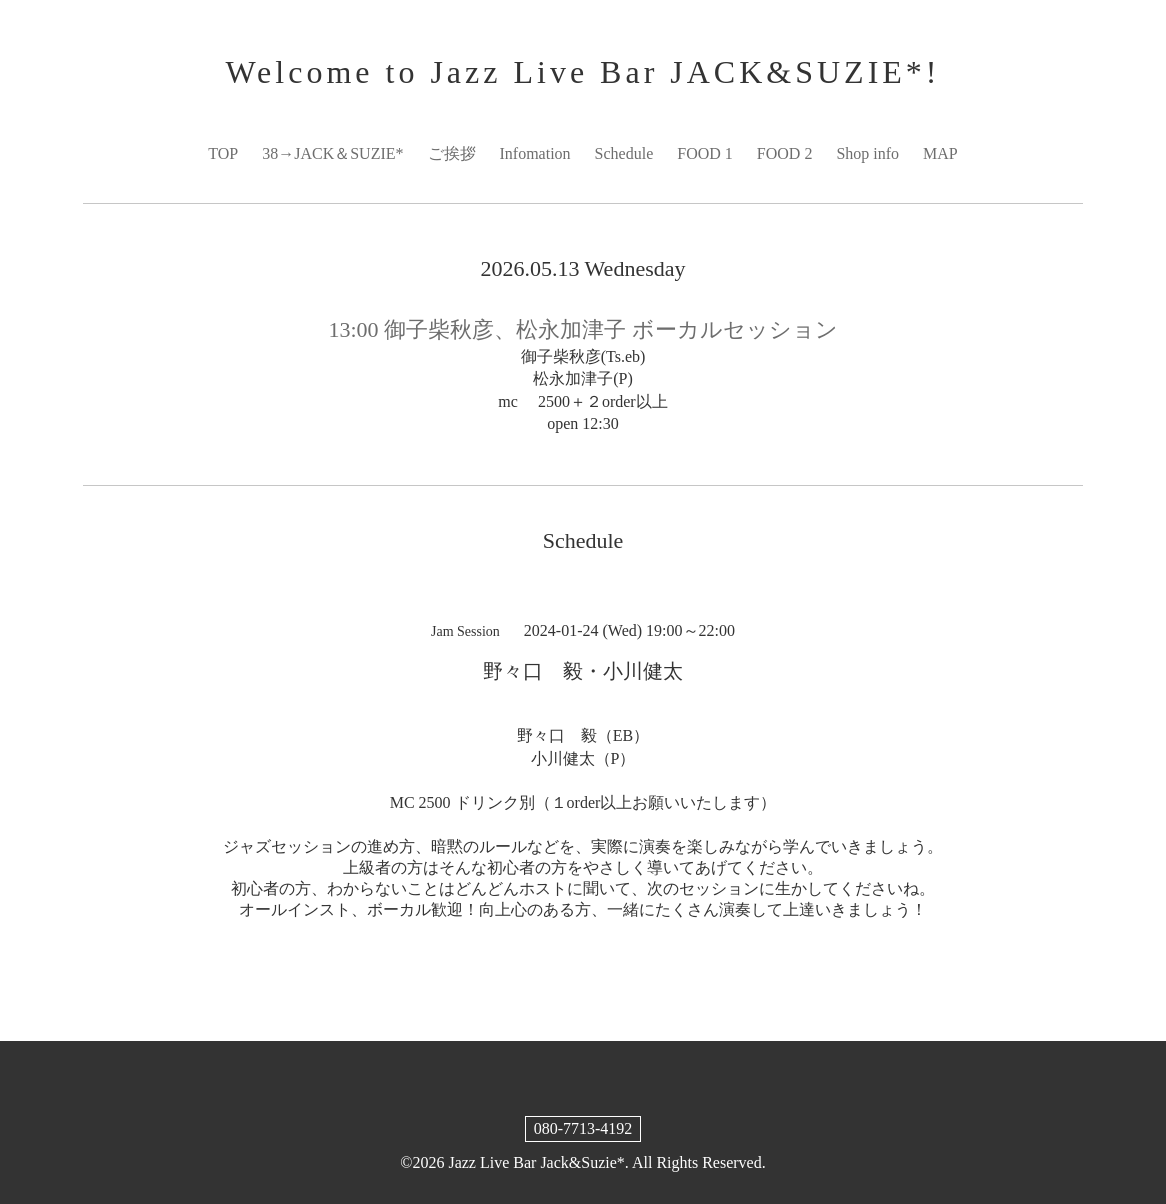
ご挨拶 (452, 153)
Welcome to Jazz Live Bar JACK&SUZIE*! (582, 72)
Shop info (867, 153)
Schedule (624, 153)
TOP (223, 153)
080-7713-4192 (583, 1128)
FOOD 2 (785, 153)
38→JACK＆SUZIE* (332, 153)
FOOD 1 (705, 153)
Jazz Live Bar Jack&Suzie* (536, 1162)
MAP (940, 153)
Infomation (535, 153)
